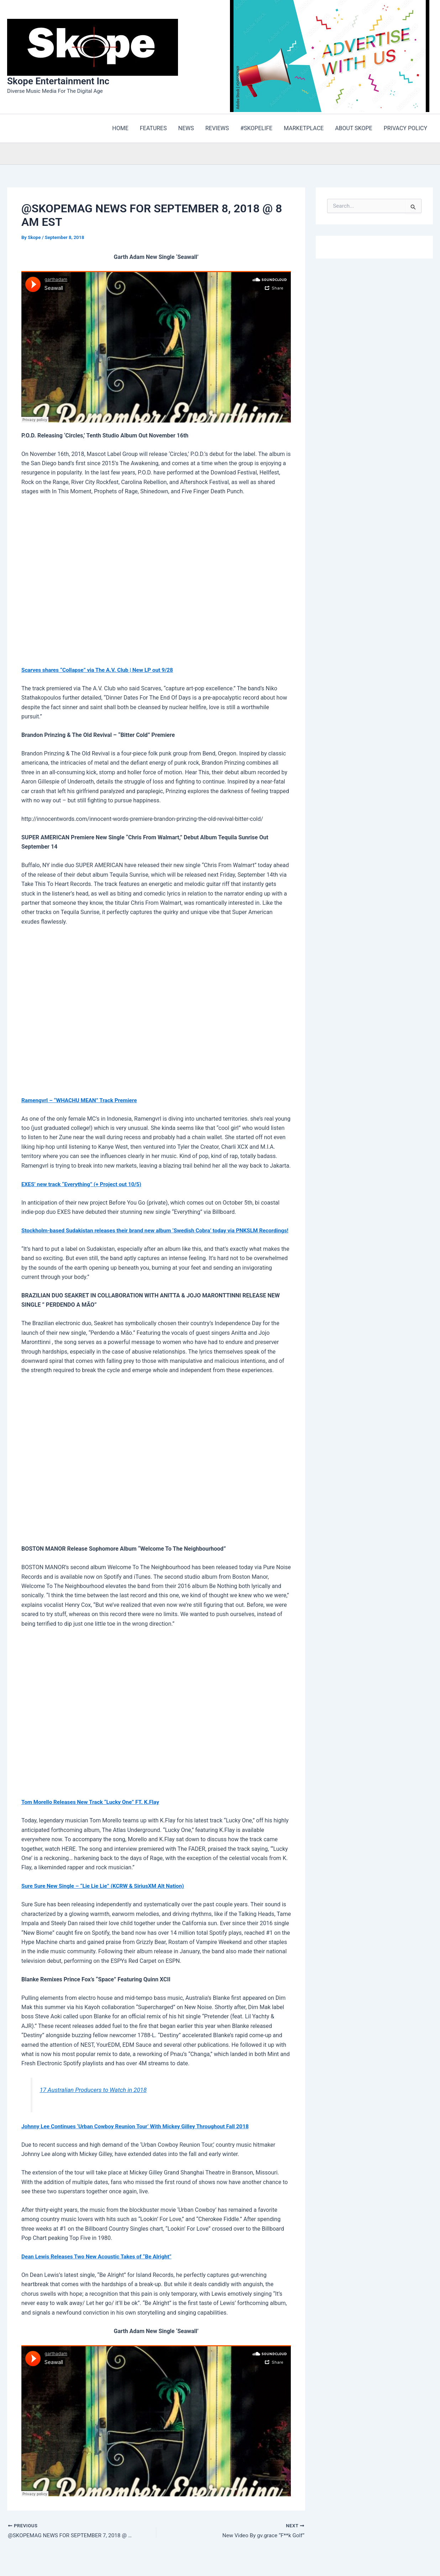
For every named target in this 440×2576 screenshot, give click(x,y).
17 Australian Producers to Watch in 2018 (96, 2099)
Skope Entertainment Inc (58, 81)
